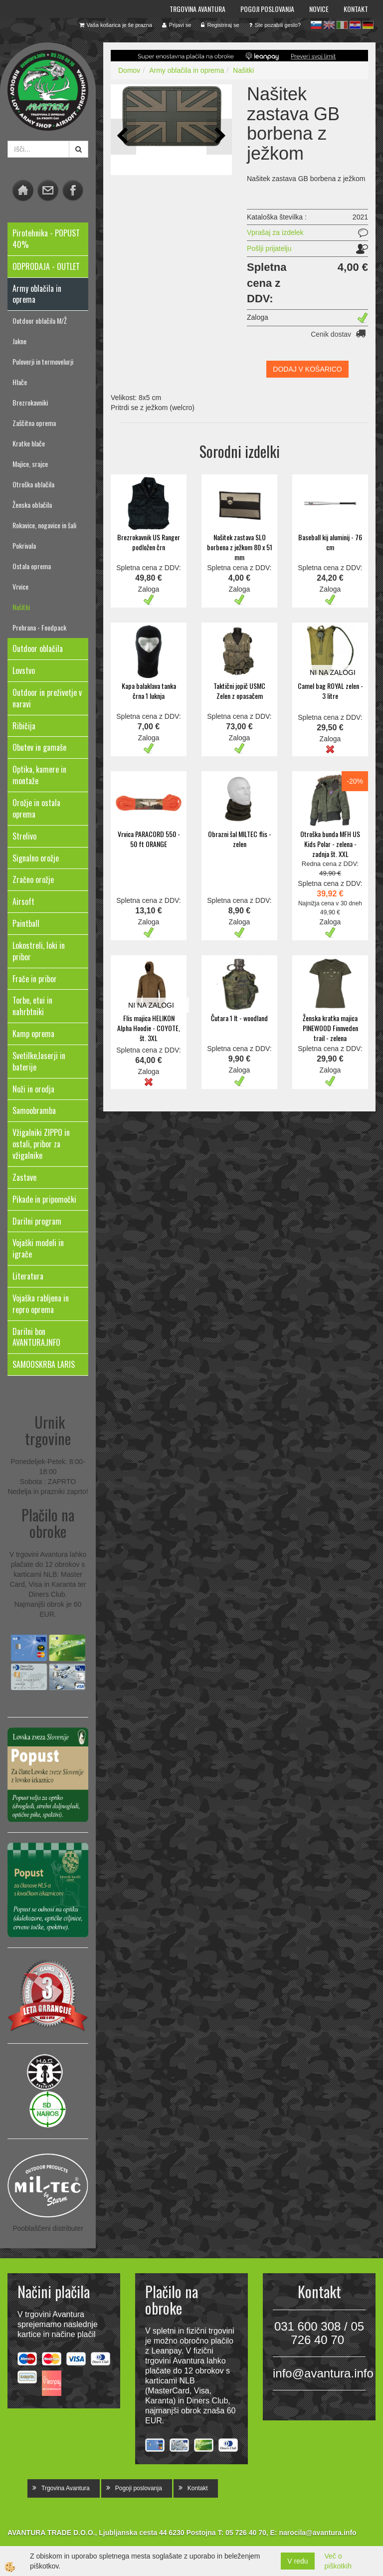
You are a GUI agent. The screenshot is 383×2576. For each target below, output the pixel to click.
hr (355, 25)
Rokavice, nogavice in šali (44, 525)
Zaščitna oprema (34, 423)
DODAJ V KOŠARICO (307, 369)
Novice (319, 8)
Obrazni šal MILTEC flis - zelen (239, 839)
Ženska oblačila (32, 504)
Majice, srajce (30, 463)
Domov (129, 70)
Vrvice (20, 586)
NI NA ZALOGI (333, 672)
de (368, 25)
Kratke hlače (28, 443)
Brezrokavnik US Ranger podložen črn (148, 542)
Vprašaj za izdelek (275, 232)
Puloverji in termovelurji (42, 361)
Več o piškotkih (338, 2561)
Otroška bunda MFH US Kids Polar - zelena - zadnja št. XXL (330, 844)
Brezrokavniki (30, 402)
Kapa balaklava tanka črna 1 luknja (149, 690)
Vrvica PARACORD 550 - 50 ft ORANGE (149, 839)
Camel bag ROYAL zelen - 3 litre (330, 690)
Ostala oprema (31, 566)
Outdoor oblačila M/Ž (39, 320)
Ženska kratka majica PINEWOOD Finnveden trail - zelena (330, 1028)
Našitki (21, 607)
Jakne (19, 341)
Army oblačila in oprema (186, 70)
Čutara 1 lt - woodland (239, 1018)
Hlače (19, 382)
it (342, 25)
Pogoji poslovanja (267, 8)
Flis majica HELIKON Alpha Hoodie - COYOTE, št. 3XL (148, 1028)
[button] (219, 136)
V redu (297, 2561)
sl (316, 25)
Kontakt (356, 8)
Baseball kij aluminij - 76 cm (330, 542)
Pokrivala (24, 545)
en (329, 25)
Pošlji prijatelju (269, 248)
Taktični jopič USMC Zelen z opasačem (239, 690)
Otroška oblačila (33, 484)
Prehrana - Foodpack (39, 627)
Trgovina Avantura (197, 8)
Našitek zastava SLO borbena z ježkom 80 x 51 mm (239, 547)
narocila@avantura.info (317, 2533)
